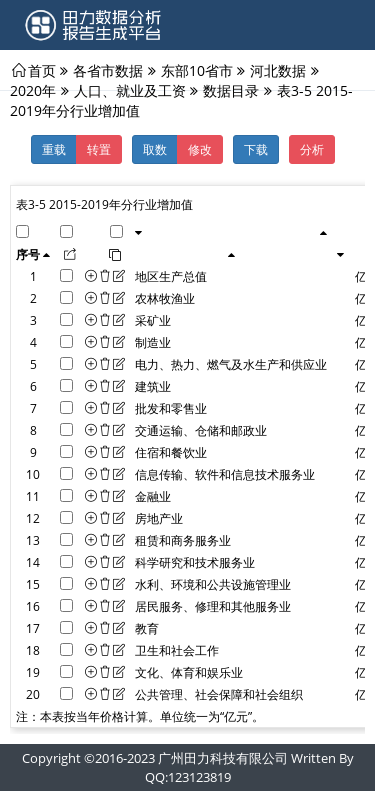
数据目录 (231, 90)
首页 (42, 70)
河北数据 (278, 70)
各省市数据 (108, 70)
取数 (155, 149)
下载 (256, 149)
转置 (99, 149)
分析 (312, 149)
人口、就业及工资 (130, 90)
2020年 (33, 90)
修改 (200, 149)
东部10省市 (197, 70)
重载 (54, 149)
